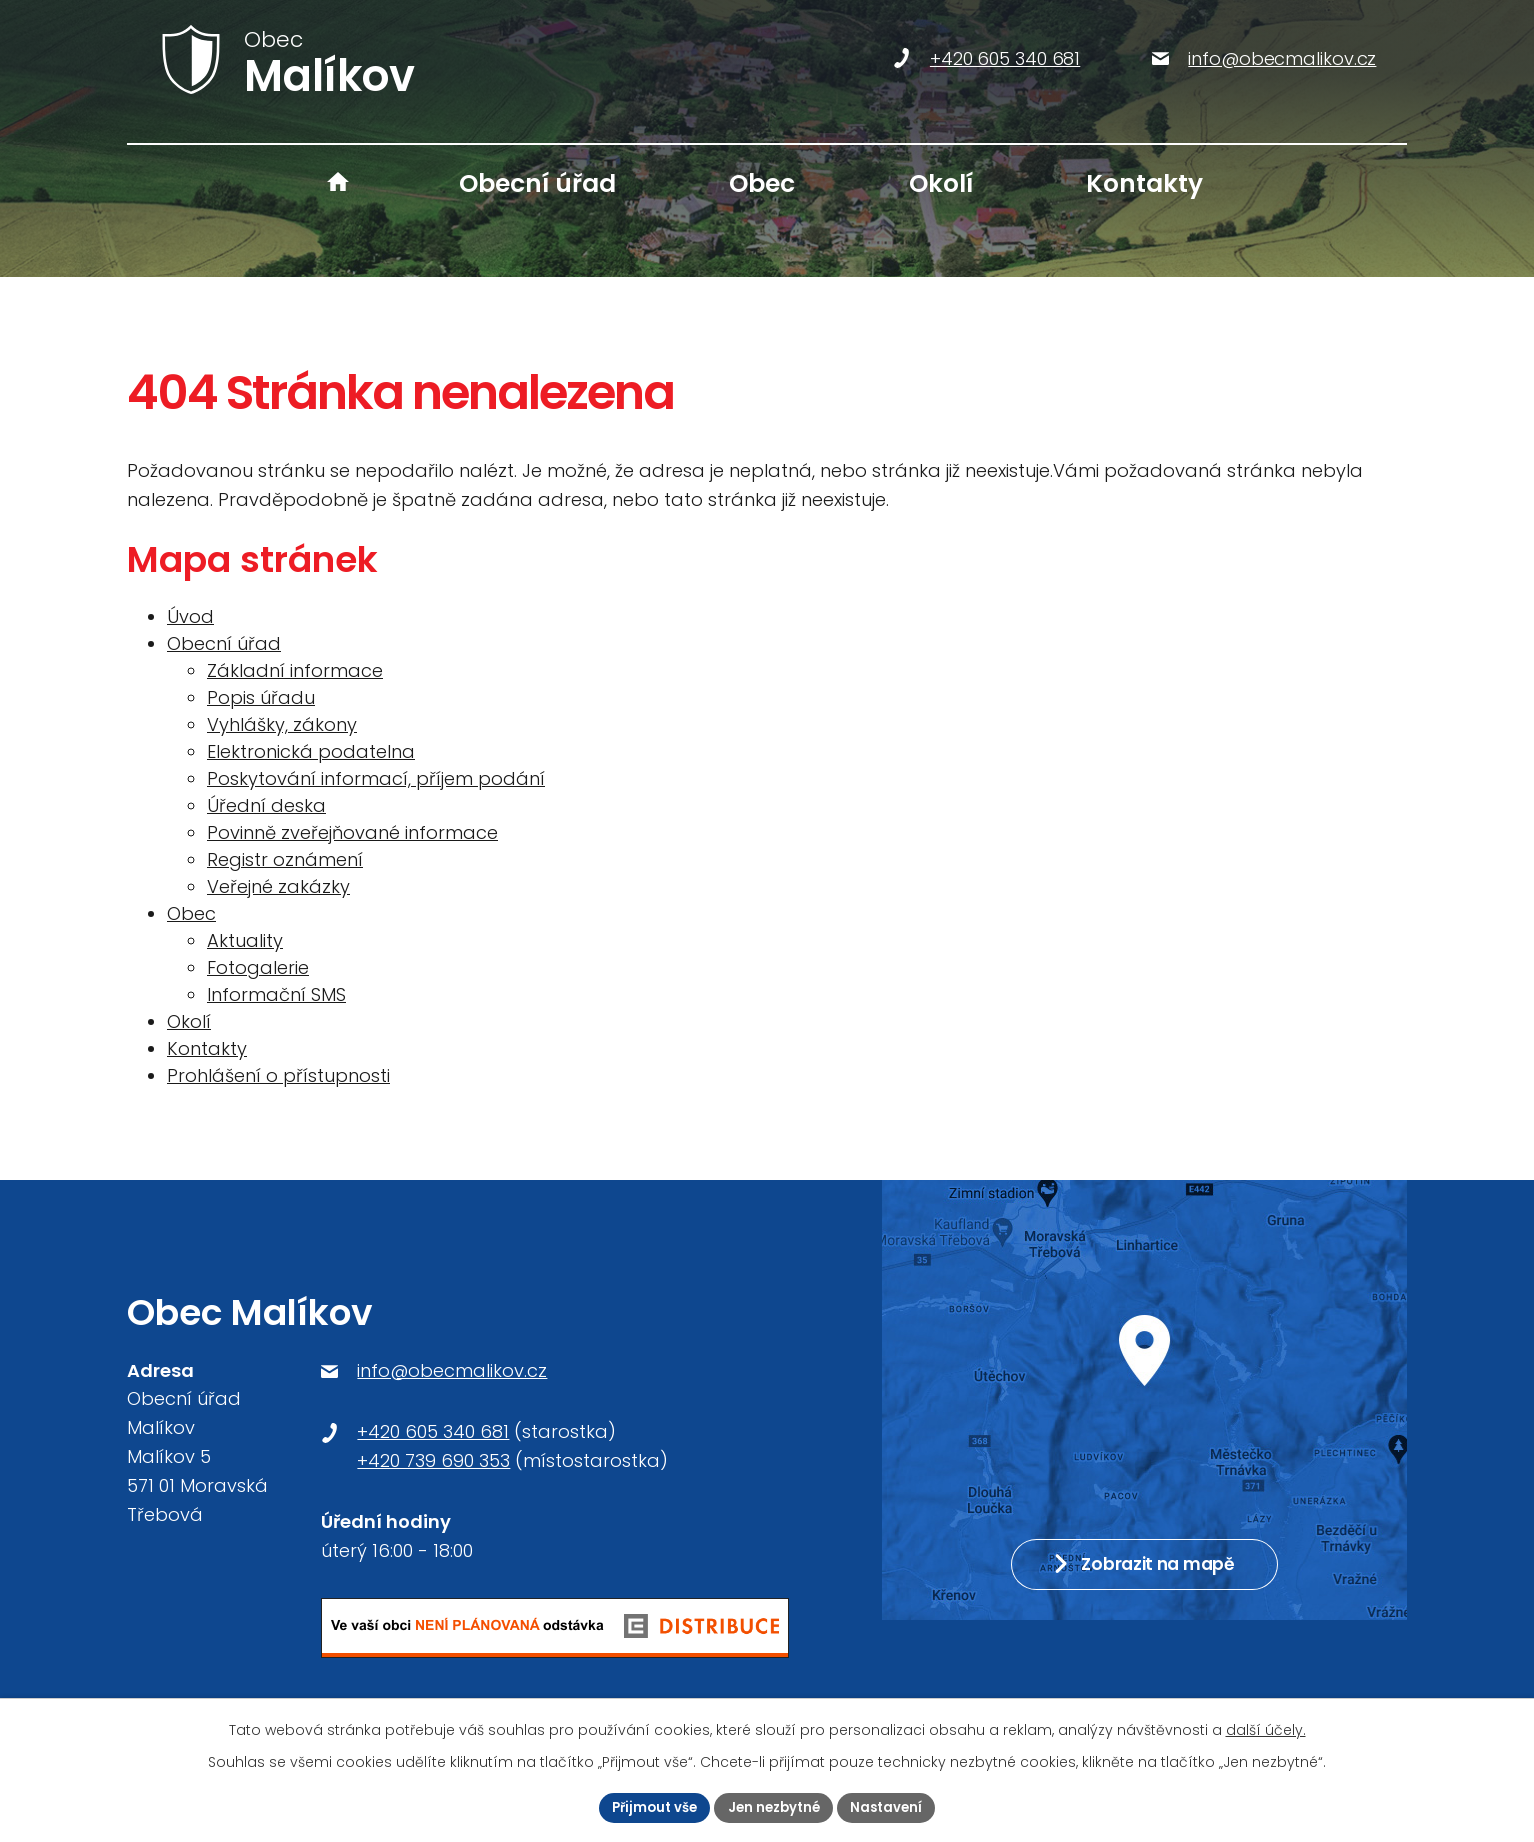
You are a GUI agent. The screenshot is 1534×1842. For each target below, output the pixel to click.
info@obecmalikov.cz (452, 1370)
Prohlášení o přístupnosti (278, 1075)
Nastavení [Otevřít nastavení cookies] (893, 1806)
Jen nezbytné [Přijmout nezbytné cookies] (775, 1806)
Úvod (338, 183)
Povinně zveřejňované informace (352, 832)
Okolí (941, 183)
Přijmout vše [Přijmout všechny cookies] (648, 1806)
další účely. (1266, 1728)
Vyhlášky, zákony (282, 724)
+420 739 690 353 (433, 1460)
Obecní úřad (537, 183)
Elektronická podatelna (311, 751)
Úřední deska (266, 805)
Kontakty (1144, 183)
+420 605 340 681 (433, 1431)
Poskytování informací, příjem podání (376, 778)
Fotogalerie (258, 967)
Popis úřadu (261, 697)
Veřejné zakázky (278, 886)
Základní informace (295, 670)
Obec (762, 183)
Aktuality (245, 940)
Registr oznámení (285, 859)
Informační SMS (276, 994)
